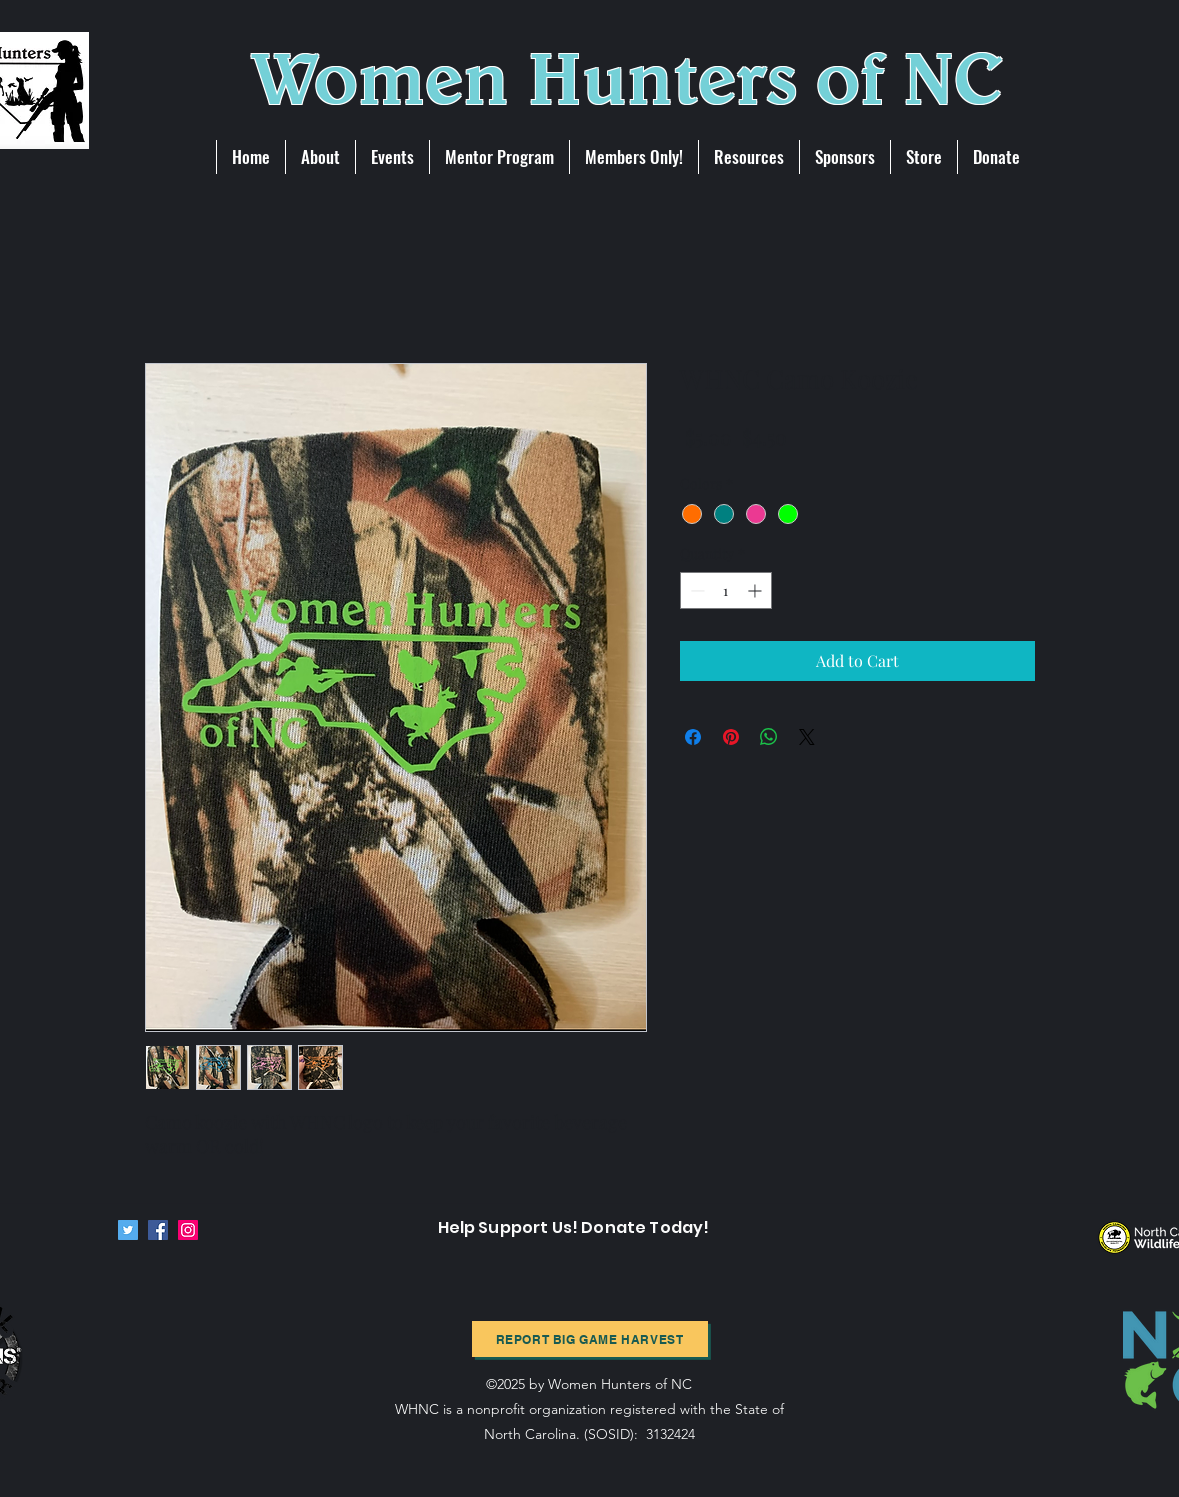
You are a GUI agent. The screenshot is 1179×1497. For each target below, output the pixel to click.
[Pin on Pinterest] (731, 737)
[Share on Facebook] (693, 737)
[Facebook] (158, 1230)
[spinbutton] (726, 590)
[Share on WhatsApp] (769, 737)
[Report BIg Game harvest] (590, 1339)
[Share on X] (807, 737)
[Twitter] (128, 1230)
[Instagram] (188, 1230)
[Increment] (756, 590)
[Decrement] (695, 590)
